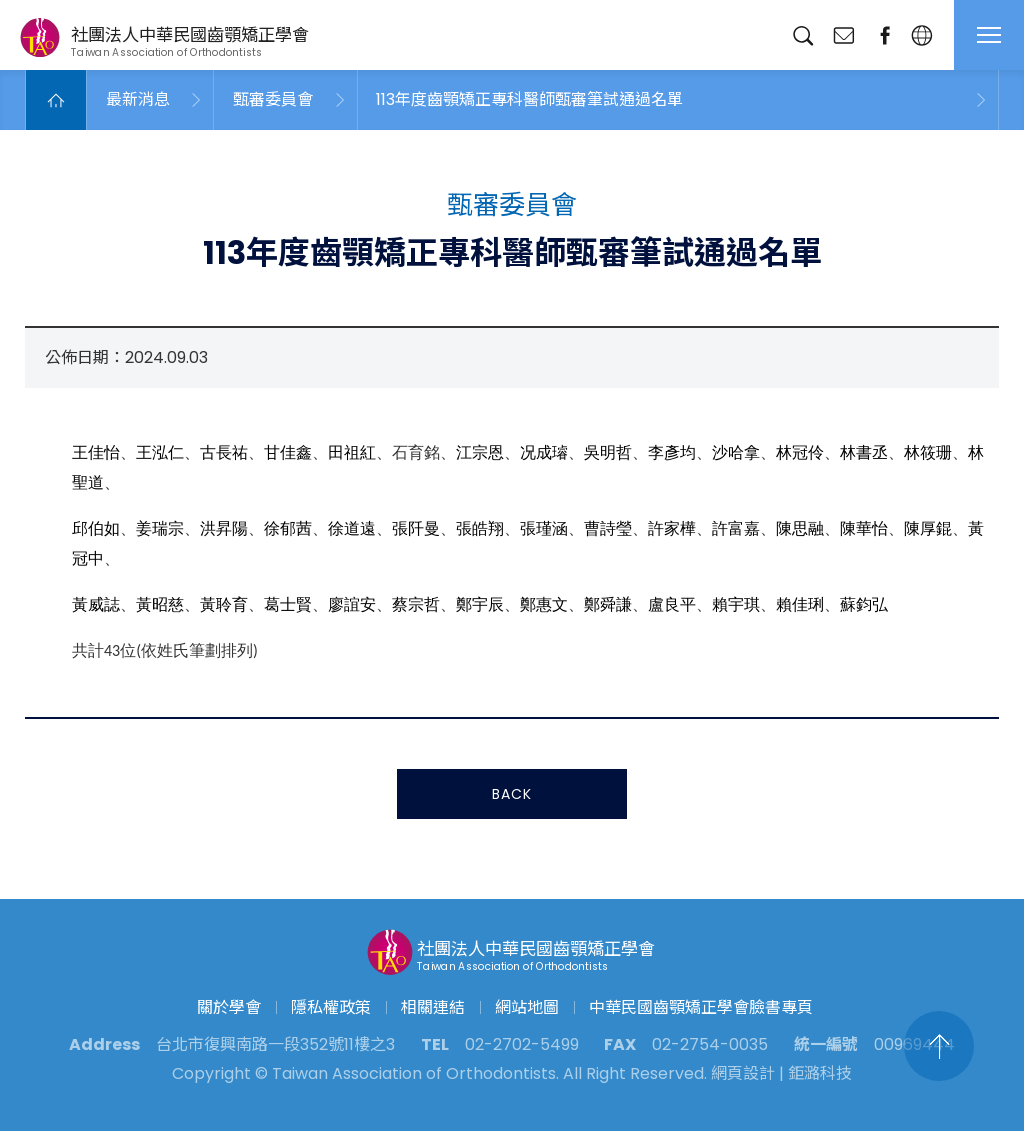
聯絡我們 (843, 35)
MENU (989, 35)
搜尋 (802, 35)
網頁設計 (743, 1073)
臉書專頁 (884, 35)
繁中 (921, 35)
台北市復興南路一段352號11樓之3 (275, 1044)
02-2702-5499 (522, 1044)
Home (56, 100)
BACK (512, 796)
